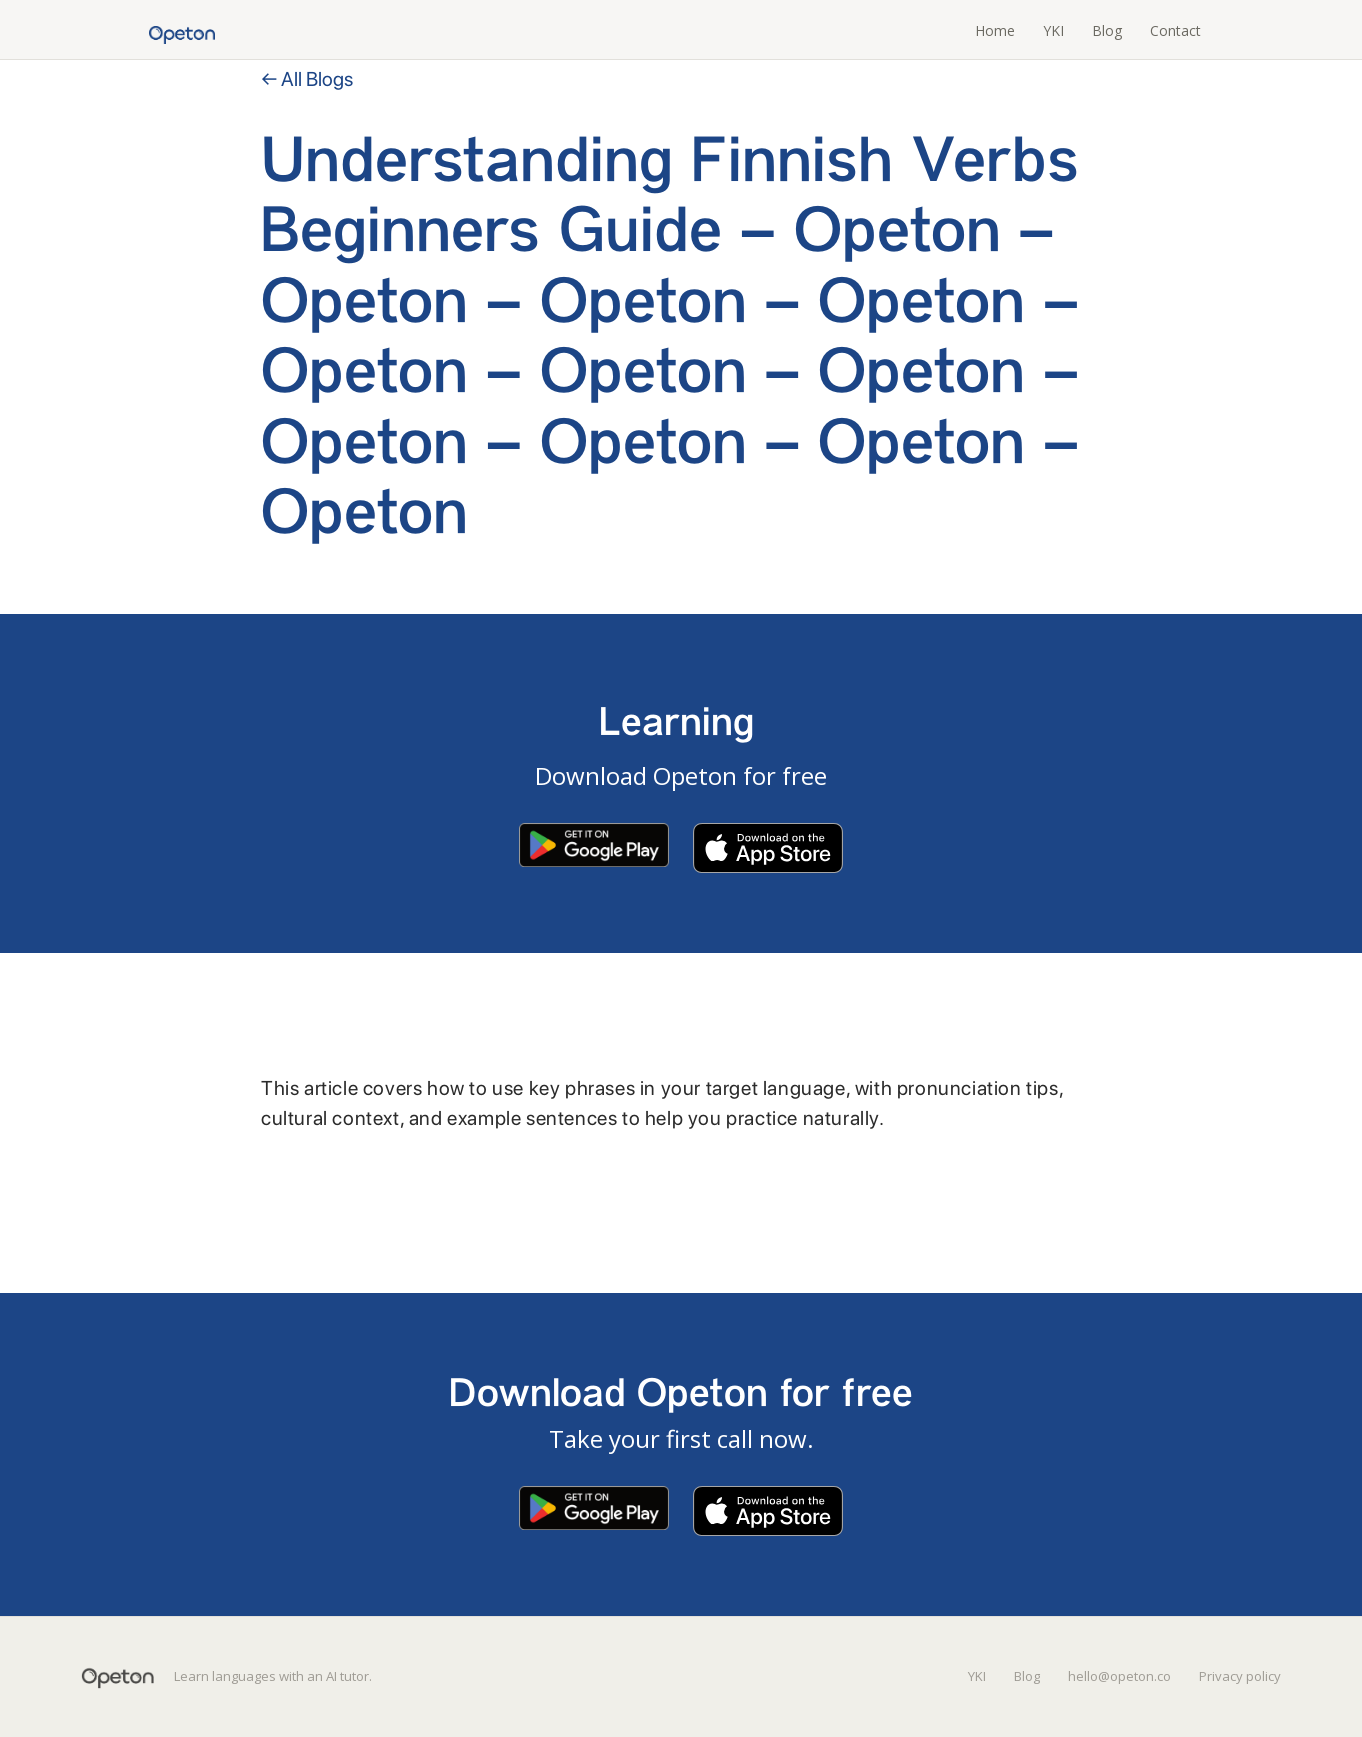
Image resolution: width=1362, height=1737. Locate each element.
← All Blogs (307, 79)
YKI (1053, 30)
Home (995, 30)
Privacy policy (1240, 1676)
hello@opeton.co (1119, 1676)
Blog (1107, 30)
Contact (1175, 30)
